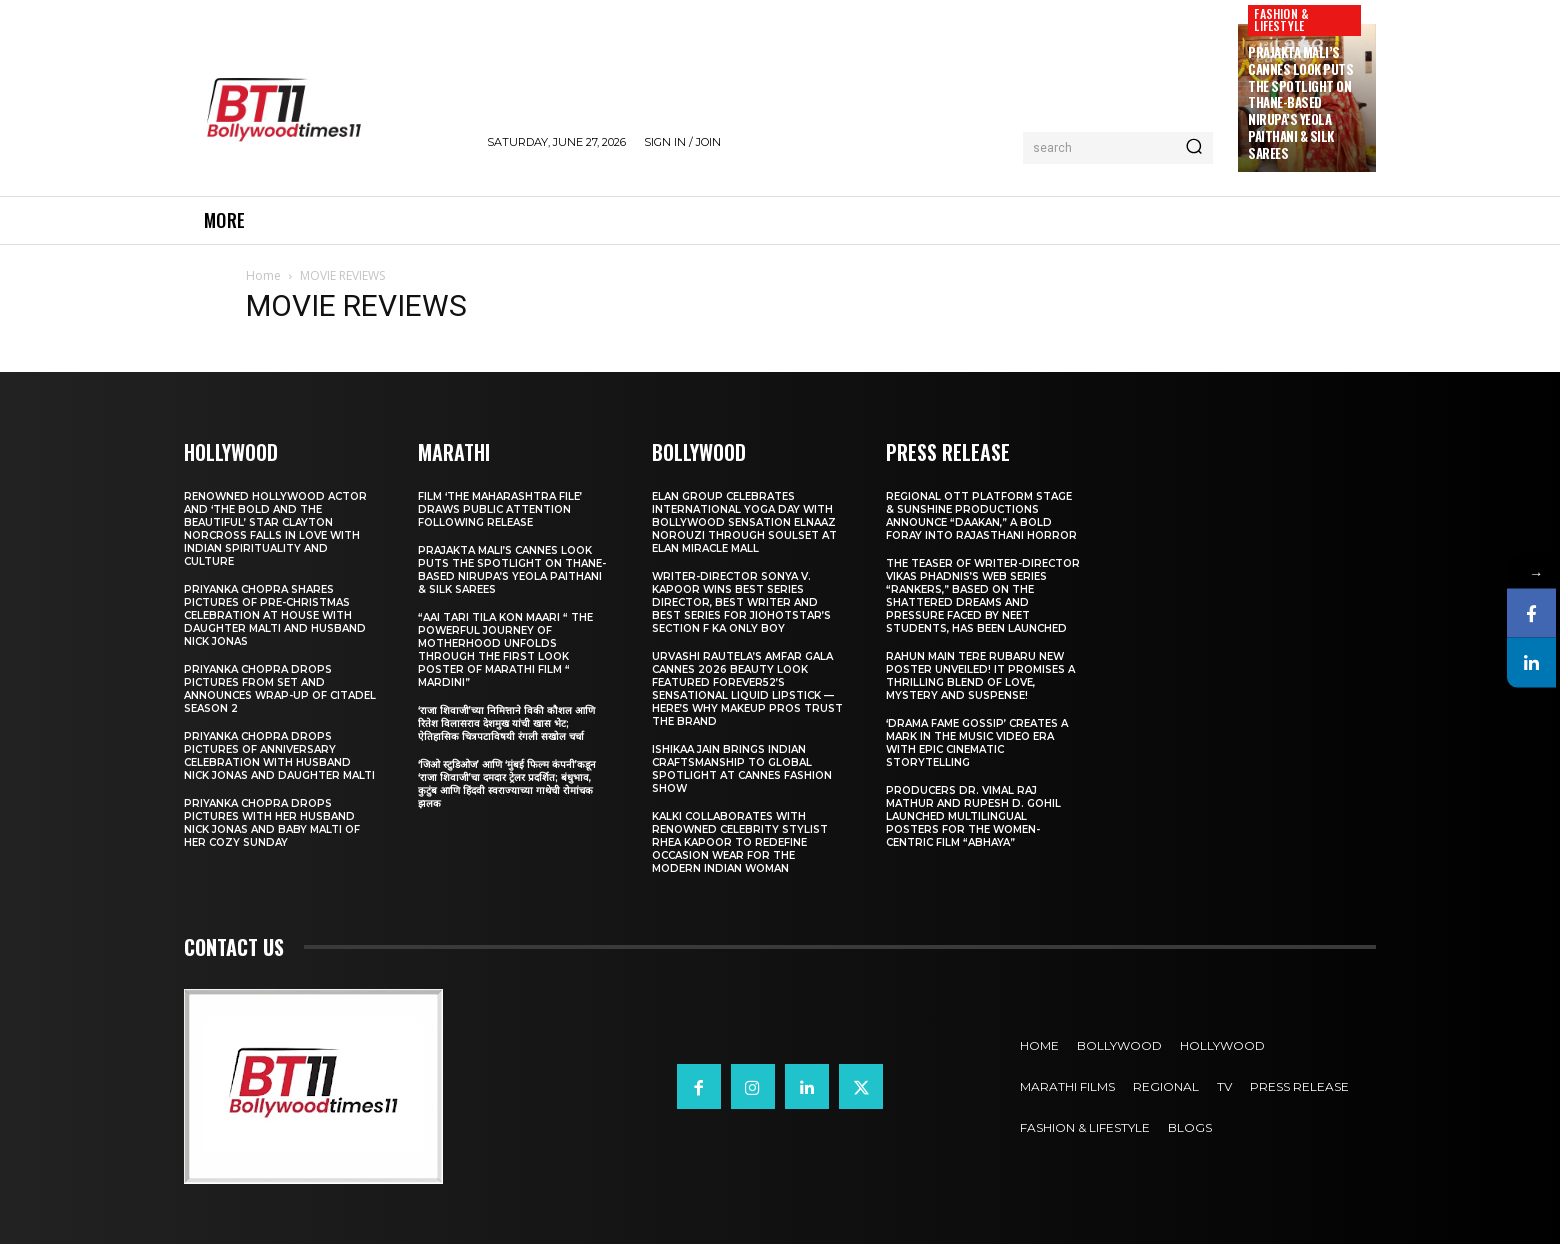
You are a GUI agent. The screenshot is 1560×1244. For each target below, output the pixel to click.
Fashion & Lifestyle (1281, 19)
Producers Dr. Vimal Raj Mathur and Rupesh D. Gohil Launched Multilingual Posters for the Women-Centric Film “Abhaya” (973, 816)
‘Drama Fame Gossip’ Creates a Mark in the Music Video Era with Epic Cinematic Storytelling (977, 743)
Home (263, 275)
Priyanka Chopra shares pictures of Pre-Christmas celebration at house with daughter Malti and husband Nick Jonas (275, 615)
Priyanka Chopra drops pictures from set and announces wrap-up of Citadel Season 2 (280, 689)
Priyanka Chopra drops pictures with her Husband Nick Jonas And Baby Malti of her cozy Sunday (272, 823)
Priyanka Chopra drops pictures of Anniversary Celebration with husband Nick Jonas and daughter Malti (279, 756)
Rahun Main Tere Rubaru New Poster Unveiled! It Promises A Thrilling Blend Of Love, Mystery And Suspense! (980, 676)
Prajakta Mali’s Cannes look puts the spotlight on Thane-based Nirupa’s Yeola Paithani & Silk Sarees (1300, 102)
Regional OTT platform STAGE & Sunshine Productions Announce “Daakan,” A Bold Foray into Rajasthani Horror (981, 516)
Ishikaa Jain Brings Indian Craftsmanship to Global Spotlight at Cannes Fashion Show (742, 769)
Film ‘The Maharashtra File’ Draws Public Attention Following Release (500, 509)
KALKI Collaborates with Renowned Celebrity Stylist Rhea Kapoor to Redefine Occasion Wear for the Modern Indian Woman (740, 842)
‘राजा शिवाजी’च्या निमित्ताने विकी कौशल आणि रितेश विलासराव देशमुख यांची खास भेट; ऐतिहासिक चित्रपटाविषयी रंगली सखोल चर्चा (506, 723)
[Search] (1194, 148)
